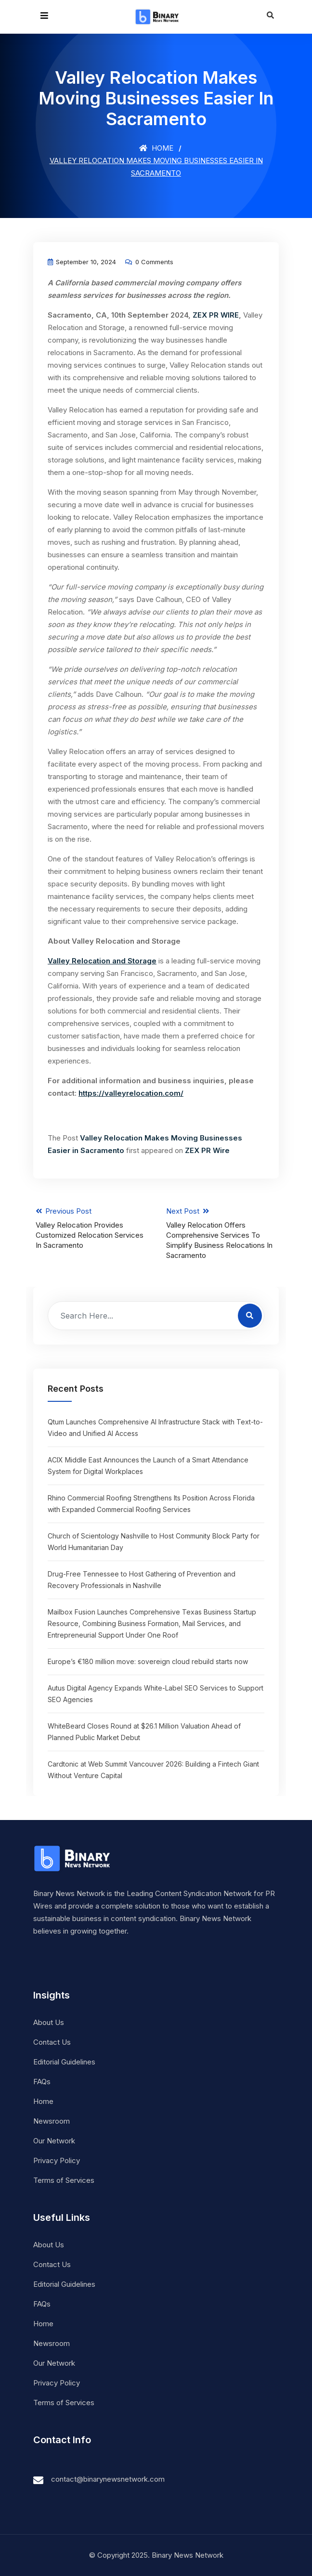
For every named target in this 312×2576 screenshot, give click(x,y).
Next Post (221, 1233)
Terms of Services (63, 2180)
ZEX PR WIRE (216, 315)
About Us (48, 2022)
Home (156, 148)
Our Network (54, 2140)
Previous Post (91, 1228)
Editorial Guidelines (64, 2061)
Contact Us (52, 2042)
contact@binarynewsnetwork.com (108, 2479)
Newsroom (51, 2121)
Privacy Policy (56, 2160)
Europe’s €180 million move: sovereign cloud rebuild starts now (148, 1661)
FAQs (42, 2081)
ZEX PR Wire (207, 1150)
